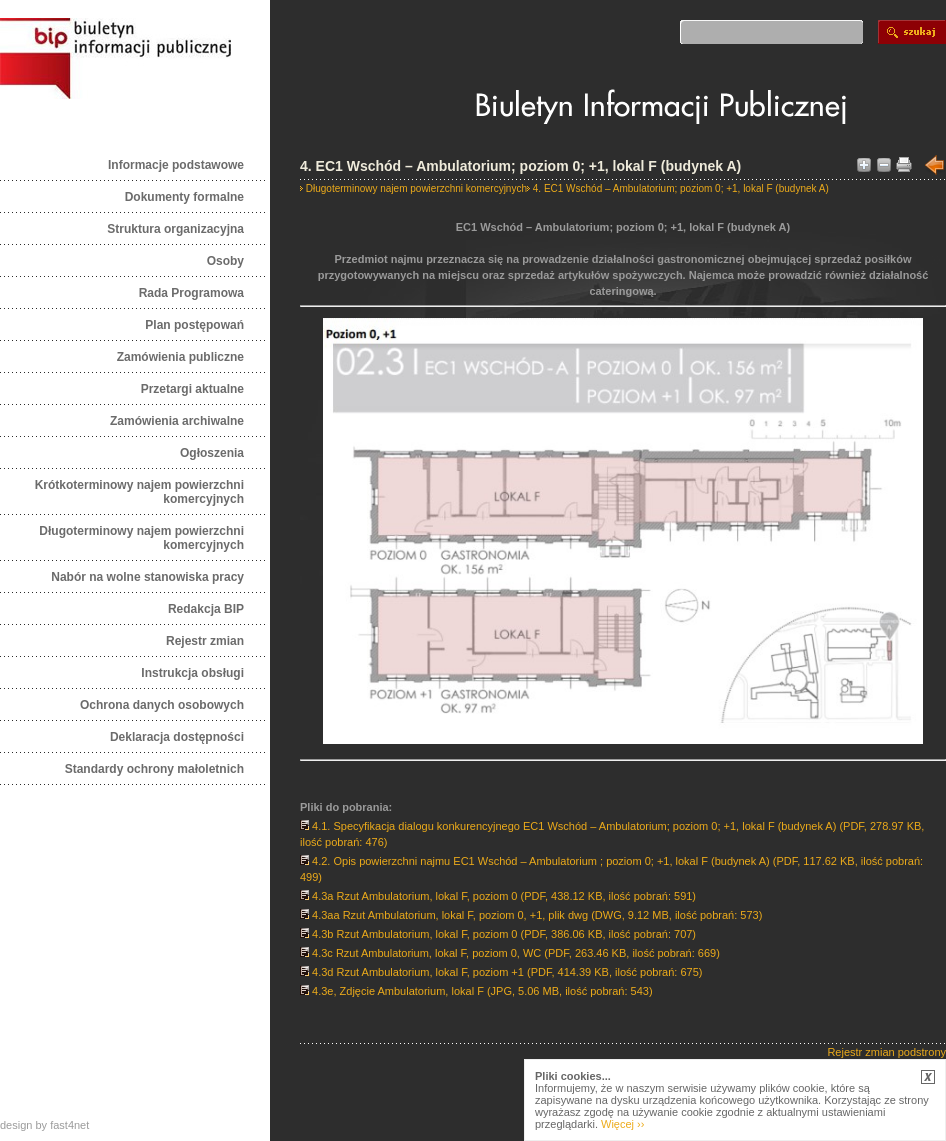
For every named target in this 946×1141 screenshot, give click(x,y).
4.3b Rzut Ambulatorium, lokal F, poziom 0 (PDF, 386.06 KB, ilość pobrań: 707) (498, 934)
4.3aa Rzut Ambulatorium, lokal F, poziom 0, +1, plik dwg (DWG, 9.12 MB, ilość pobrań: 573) (531, 915)
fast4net (69, 1125)
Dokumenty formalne (184, 197)
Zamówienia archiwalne (177, 421)
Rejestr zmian (205, 641)
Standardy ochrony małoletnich (154, 769)
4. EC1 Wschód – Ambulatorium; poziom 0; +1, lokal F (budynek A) (681, 188)
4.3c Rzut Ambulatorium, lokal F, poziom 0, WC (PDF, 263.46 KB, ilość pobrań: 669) (510, 953)
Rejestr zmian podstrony (886, 1052)
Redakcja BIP (206, 609)
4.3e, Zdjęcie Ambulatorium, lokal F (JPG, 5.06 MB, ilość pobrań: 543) (476, 991)
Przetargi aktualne (192, 389)
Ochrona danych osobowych (162, 705)
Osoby (225, 261)
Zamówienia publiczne (180, 357)
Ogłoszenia (212, 453)
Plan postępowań (194, 325)
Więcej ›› (622, 1124)
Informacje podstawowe (176, 165)
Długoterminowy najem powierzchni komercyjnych (141, 538)
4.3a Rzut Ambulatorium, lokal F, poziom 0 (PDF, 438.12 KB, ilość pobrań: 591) (498, 896)
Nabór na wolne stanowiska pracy (147, 577)
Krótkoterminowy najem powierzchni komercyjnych (139, 492)
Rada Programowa (191, 293)
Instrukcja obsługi (192, 673)
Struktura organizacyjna (175, 229)
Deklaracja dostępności (177, 737)
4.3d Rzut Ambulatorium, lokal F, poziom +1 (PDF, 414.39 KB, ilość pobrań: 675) (501, 972)
